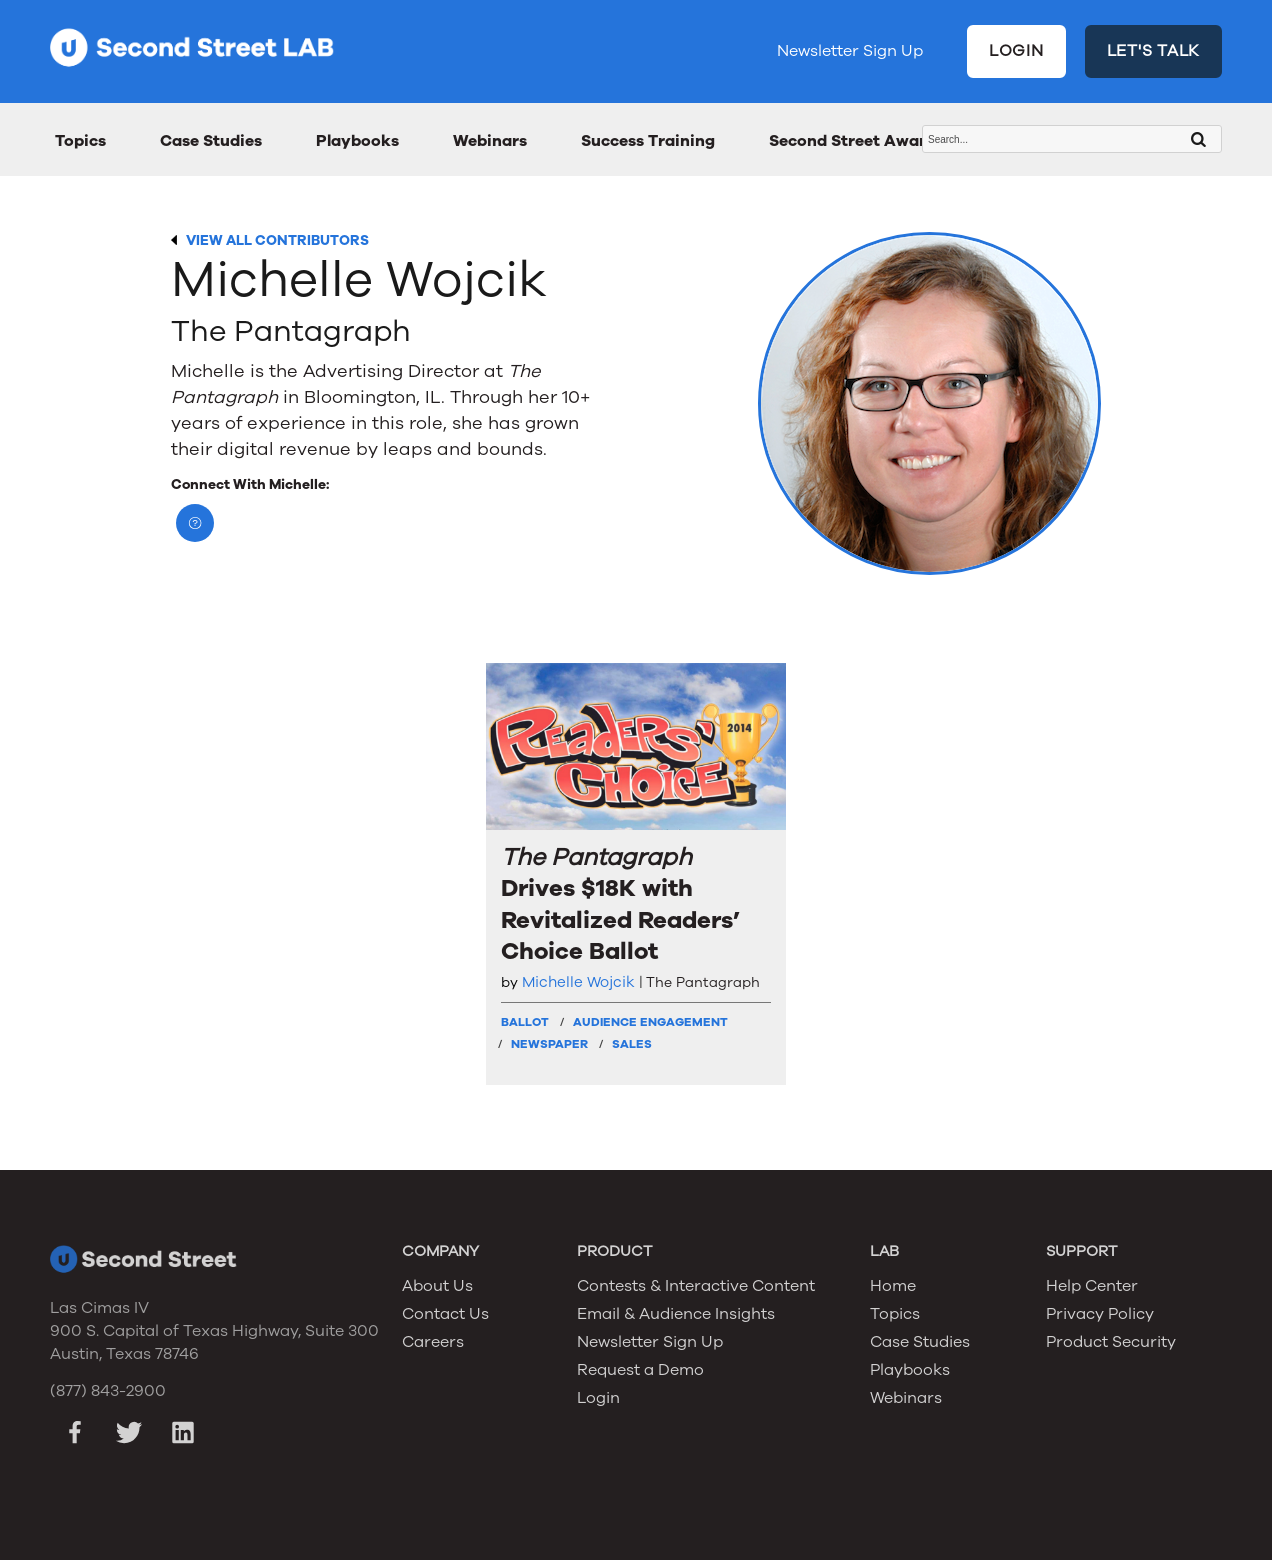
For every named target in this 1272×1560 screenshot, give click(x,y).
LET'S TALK (1154, 51)
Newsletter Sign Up (850, 51)
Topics (80, 141)
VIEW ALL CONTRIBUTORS (277, 240)
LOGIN (1016, 51)
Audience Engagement (650, 1022)
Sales (632, 1044)
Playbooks (357, 141)
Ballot (525, 1022)
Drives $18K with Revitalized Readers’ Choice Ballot (620, 904)
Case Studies (211, 141)
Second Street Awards (856, 141)
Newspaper (549, 1044)
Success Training (648, 141)
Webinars (490, 141)
